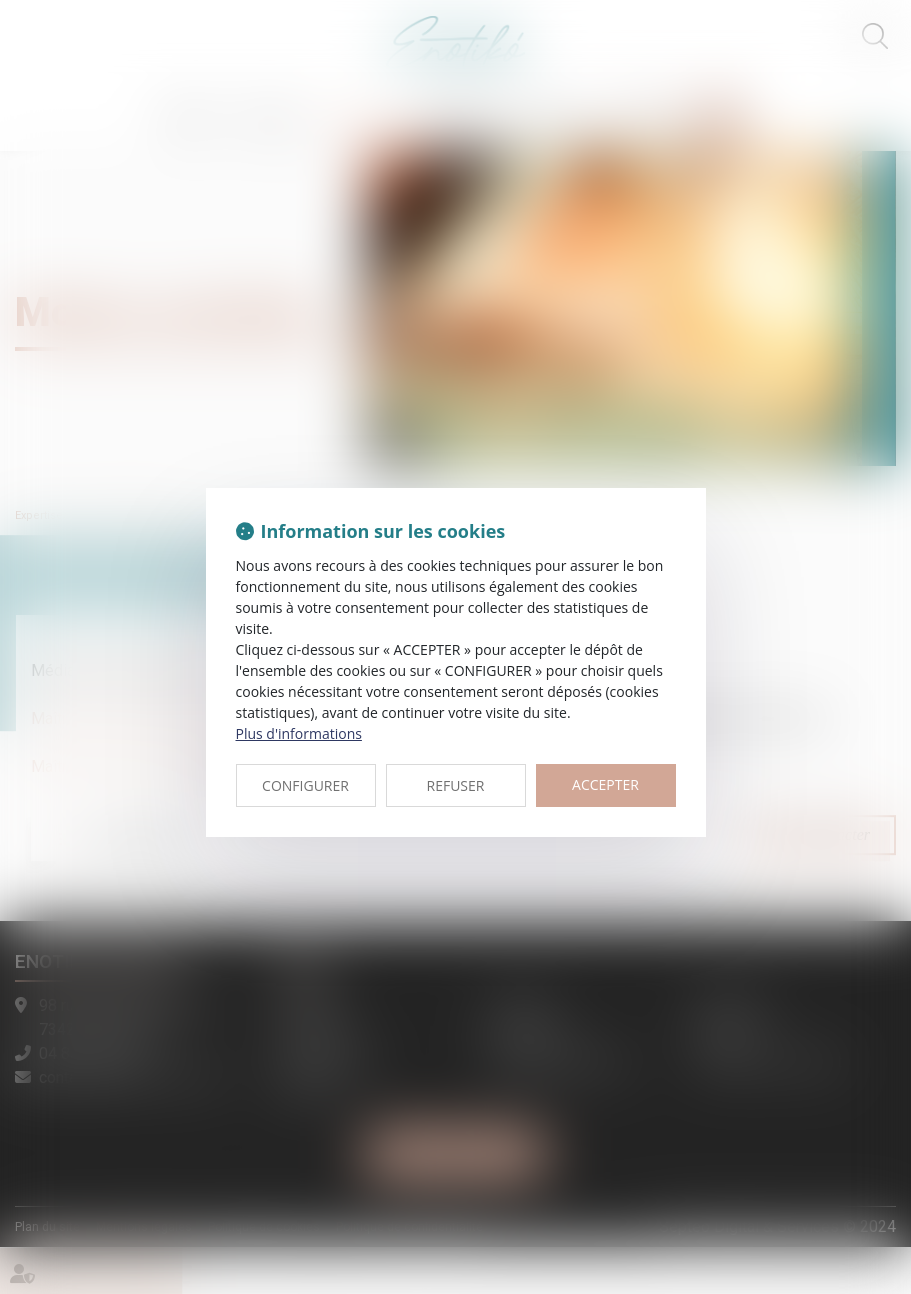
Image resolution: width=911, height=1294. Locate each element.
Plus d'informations (299, 733)
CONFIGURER (305, 785)
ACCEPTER (605, 784)
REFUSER (456, 785)
